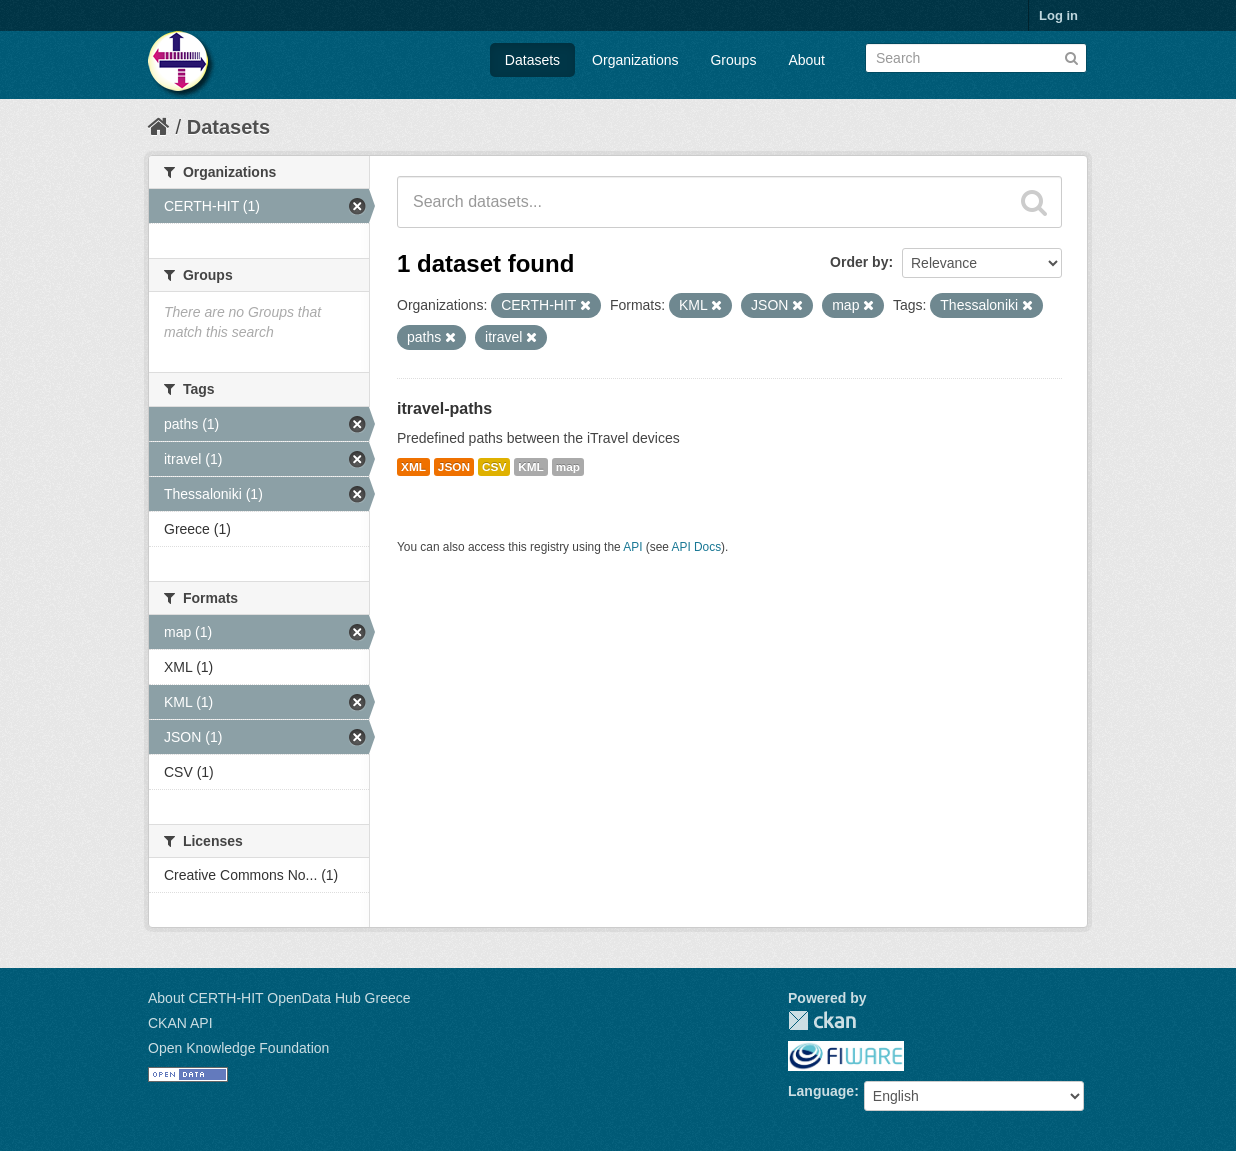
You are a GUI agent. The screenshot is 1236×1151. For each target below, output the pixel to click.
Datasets (532, 60)
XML (413, 467)
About (806, 60)
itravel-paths (444, 408)
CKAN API (180, 1023)
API (632, 547)
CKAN (822, 1020)
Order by (859, 262)
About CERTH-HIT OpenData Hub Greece (279, 998)
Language (821, 1091)
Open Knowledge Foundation (238, 1048)
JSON (454, 467)
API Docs (697, 547)
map (568, 467)
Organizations (635, 60)
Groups (733, 60)
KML (531, 467)
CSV (494, 467)
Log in (1058, 15)
